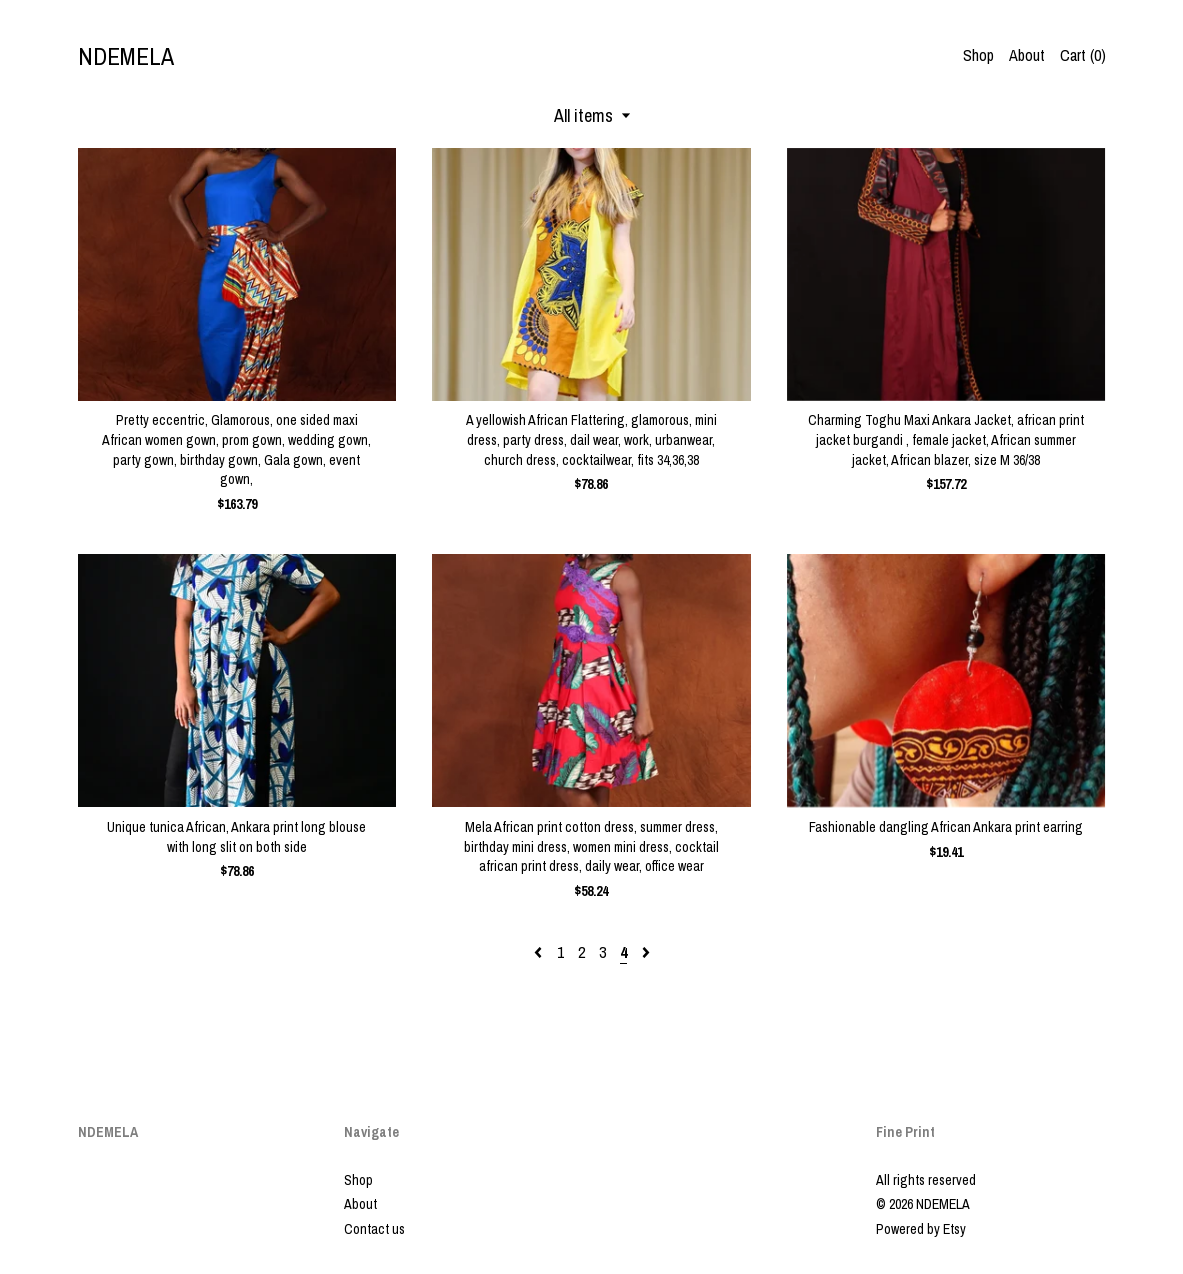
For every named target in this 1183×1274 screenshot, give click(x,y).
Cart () (1083, 55)
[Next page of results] (646, 952)
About (1027, 55)
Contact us (374, 1229)
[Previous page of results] (540, 952)
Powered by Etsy (921, 1229)
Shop (978, 55)
